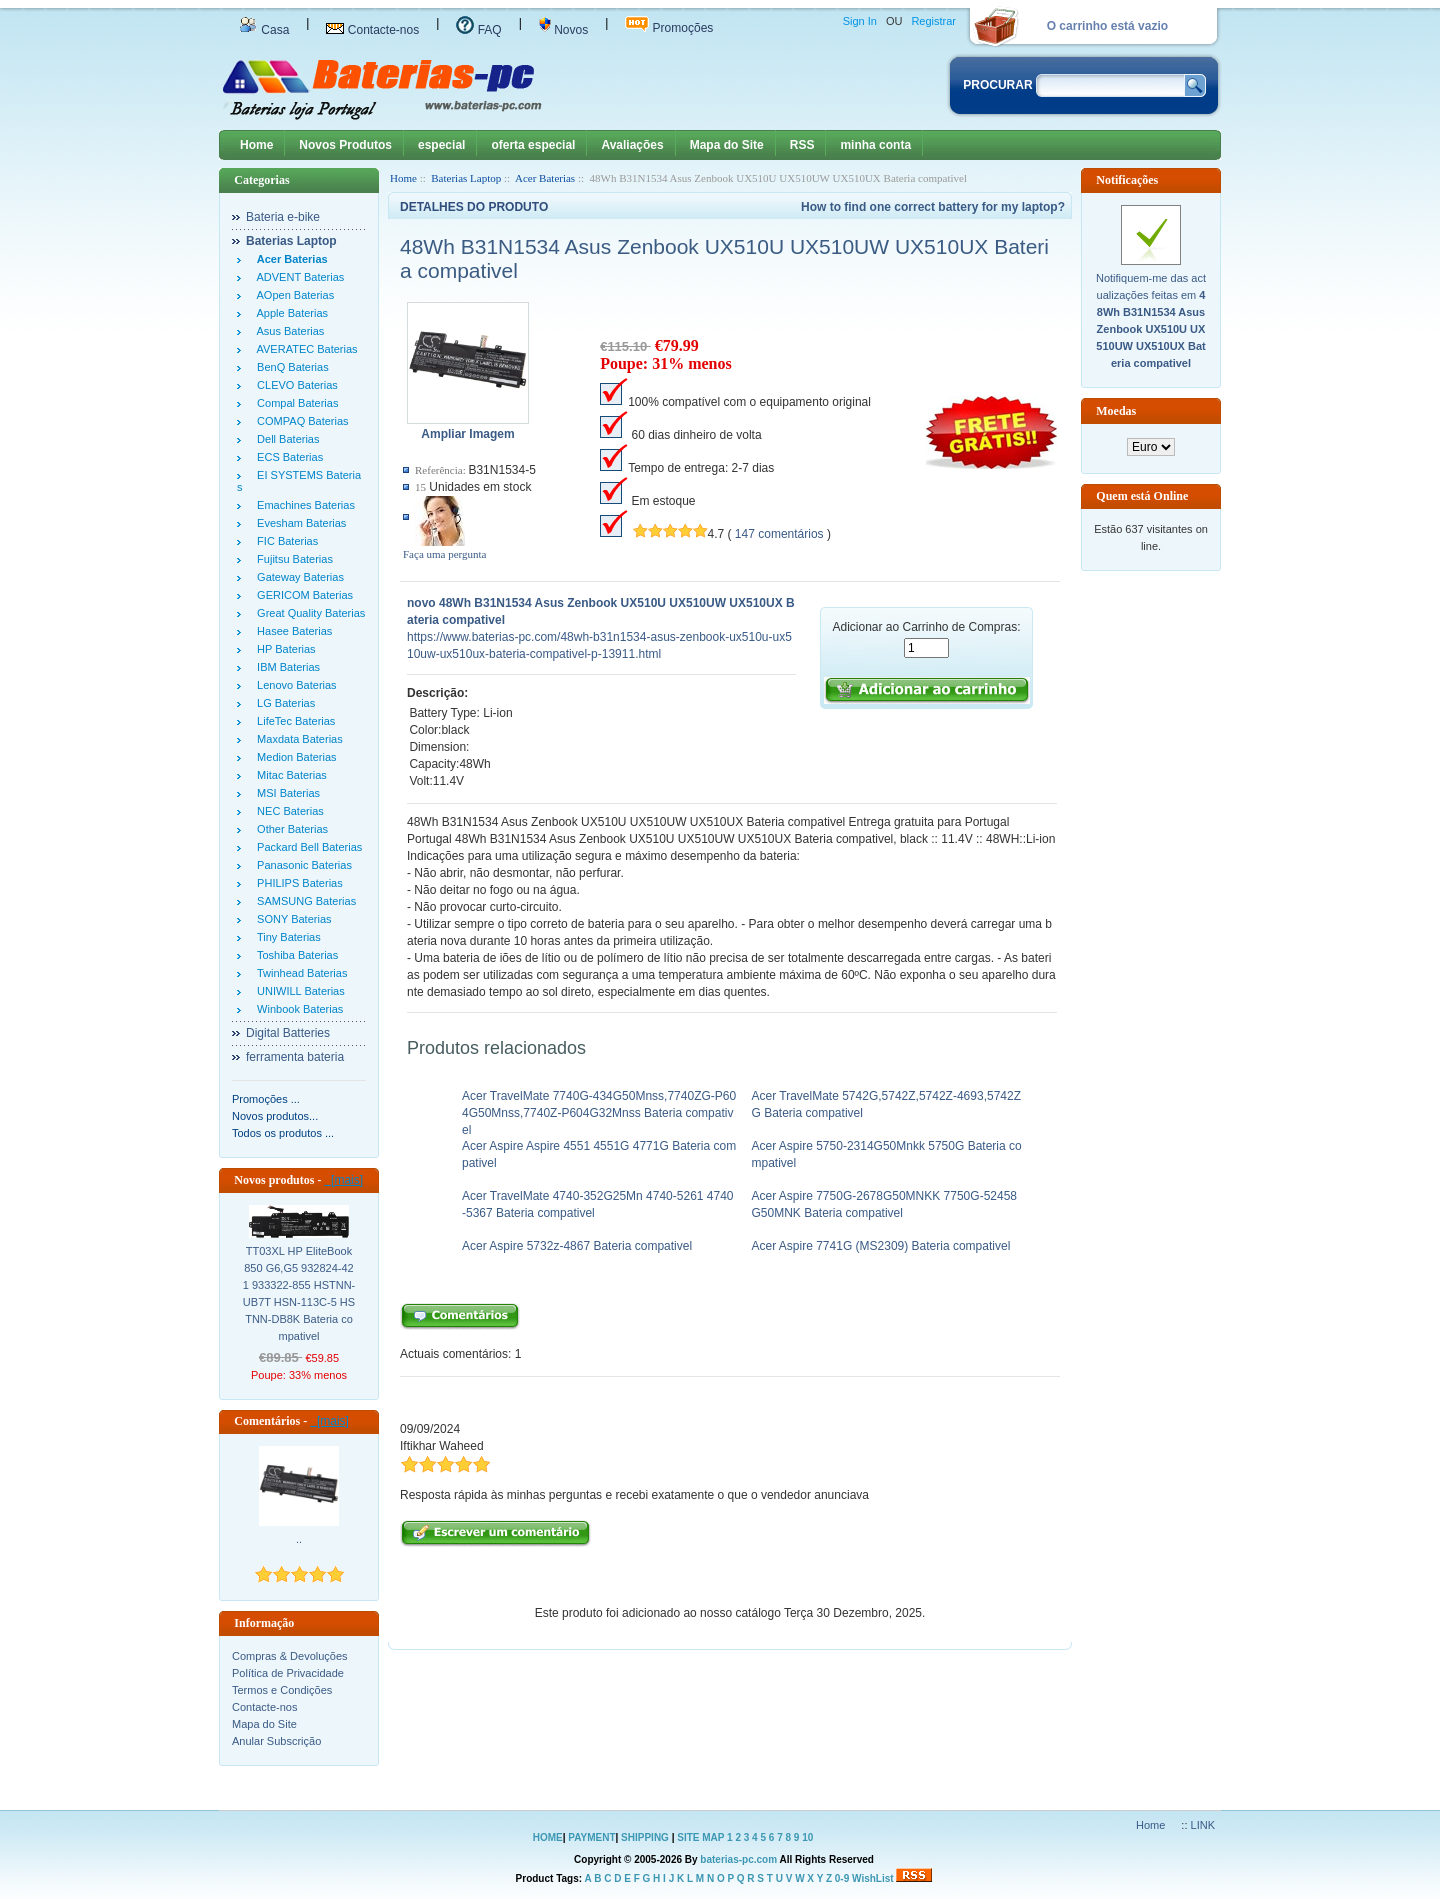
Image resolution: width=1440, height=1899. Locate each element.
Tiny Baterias (286, 937)
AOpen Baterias (292, 295)
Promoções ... (266, 1099)
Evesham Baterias (298, 523)
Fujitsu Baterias (292, 559)
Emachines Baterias (303, 505)
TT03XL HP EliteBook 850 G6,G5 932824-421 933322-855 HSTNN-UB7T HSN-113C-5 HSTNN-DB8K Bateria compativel (299, 1293)
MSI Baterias (285, 793)
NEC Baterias (287, 811)
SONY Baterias (291, 919)
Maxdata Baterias (297, 739)
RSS (802, 145)
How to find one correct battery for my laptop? (933, 207)
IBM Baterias (285, 667)
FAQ (478, 30)
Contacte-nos (372, 30)
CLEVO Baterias (294, 385)
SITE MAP (700, 1837)
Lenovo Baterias (294, 685)
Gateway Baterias (297, 577)
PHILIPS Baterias (297, 883)
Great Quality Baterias (308, 613)
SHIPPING (645, 1837)
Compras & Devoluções (290, 1656)
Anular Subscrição (276, 1741)
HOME (548, 1837)
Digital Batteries (288, 1033)
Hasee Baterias (291, 631)
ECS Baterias (287, 457)
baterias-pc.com (738, 1859)
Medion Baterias (294, 757)
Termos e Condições (282, 1690)
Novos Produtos (345, 145)
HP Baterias (283, 649)
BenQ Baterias (290, 367)
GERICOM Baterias (302, 595)
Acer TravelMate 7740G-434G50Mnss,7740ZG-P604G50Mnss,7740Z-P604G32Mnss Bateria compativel (599, 1113)
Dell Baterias (285, 439)
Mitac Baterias (289, 775)
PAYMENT (591, 1837)
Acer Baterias (545, 178)
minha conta (875, 145)
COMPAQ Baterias (300, 421)
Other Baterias (289, 829)
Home (256, 145)
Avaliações (632, 145)
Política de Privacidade (288, 1673)
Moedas (1116, 411)
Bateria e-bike (283, 217)
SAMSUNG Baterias (303, 901)
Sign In (860, 21)
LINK (1203, 1825)
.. (299, 1539)
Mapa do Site (727, 145)
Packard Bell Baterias (306, 847)
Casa (264, 30)
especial (441, 145)
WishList (873, 1878)
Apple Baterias (289, 313)
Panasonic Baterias (301, 865)
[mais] (343, 1180)
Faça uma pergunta (445, 554)
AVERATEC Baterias (304, 349)
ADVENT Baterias (297, 277)
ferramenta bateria (295, 1057)
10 (807, 1837)
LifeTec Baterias (293, 721)
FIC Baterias (284, 541)
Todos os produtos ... (283, 1133)
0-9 (842, 1878)
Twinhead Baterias (299, 973)
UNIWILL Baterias (298, 991)
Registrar (933, 21)
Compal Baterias (294, 403)
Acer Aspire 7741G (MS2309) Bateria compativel (881, 1246)
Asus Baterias (287, 331)
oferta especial (533, 145)
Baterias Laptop (466, 178)
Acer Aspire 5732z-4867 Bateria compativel (577, 1246)
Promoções (669, 28)
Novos (563, 30)
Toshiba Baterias (294, 955)
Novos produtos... (275, 1116)
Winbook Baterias (297, 1009)
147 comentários (779, 534)
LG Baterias (283, 703)
